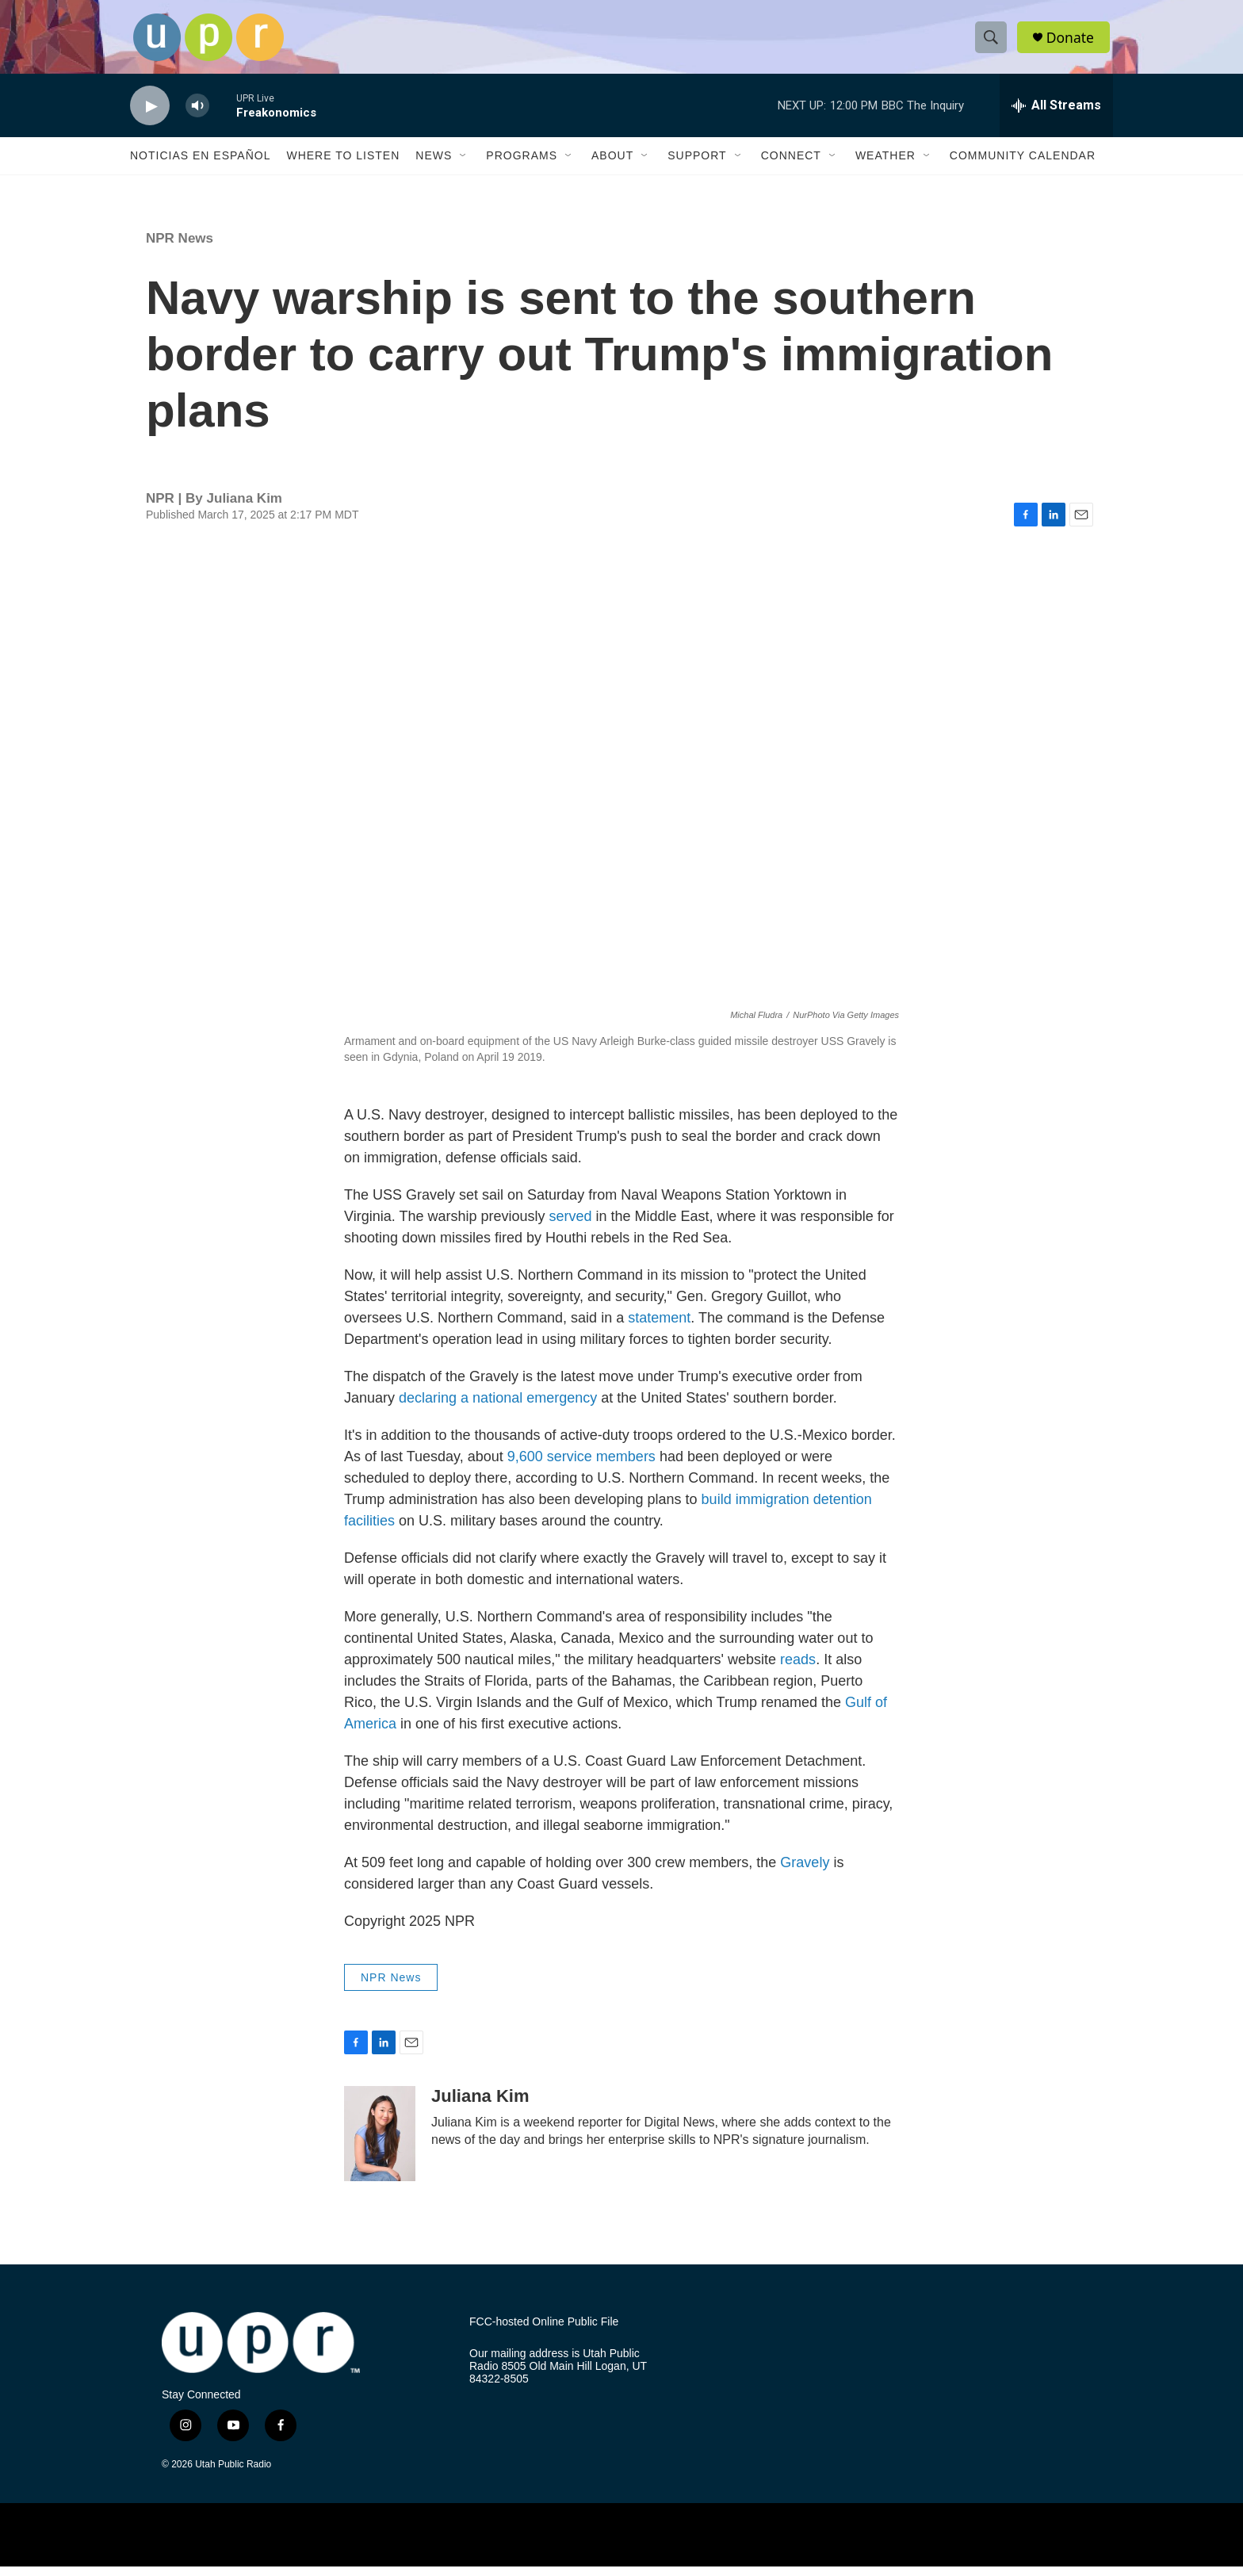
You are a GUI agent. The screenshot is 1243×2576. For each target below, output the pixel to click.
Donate (1072, 41)
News (433, 165)
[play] (150, 115)
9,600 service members (581, 1465)
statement (659, 1326)
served (570, 1225)
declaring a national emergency (498, 1406)
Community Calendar (1023, 165)
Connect (791, 165)
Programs (521, 165)
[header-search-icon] (992, 42)
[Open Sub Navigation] (463, 165)
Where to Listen (343, 165)
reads (798, 1668)
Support (696, 165)
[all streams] (1056, 115)
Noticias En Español (200, 165)
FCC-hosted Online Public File (543, 2331)
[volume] (197, 115)
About (612, 165)
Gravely (804, 1871)
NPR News (179, 247)
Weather (885, 165)
